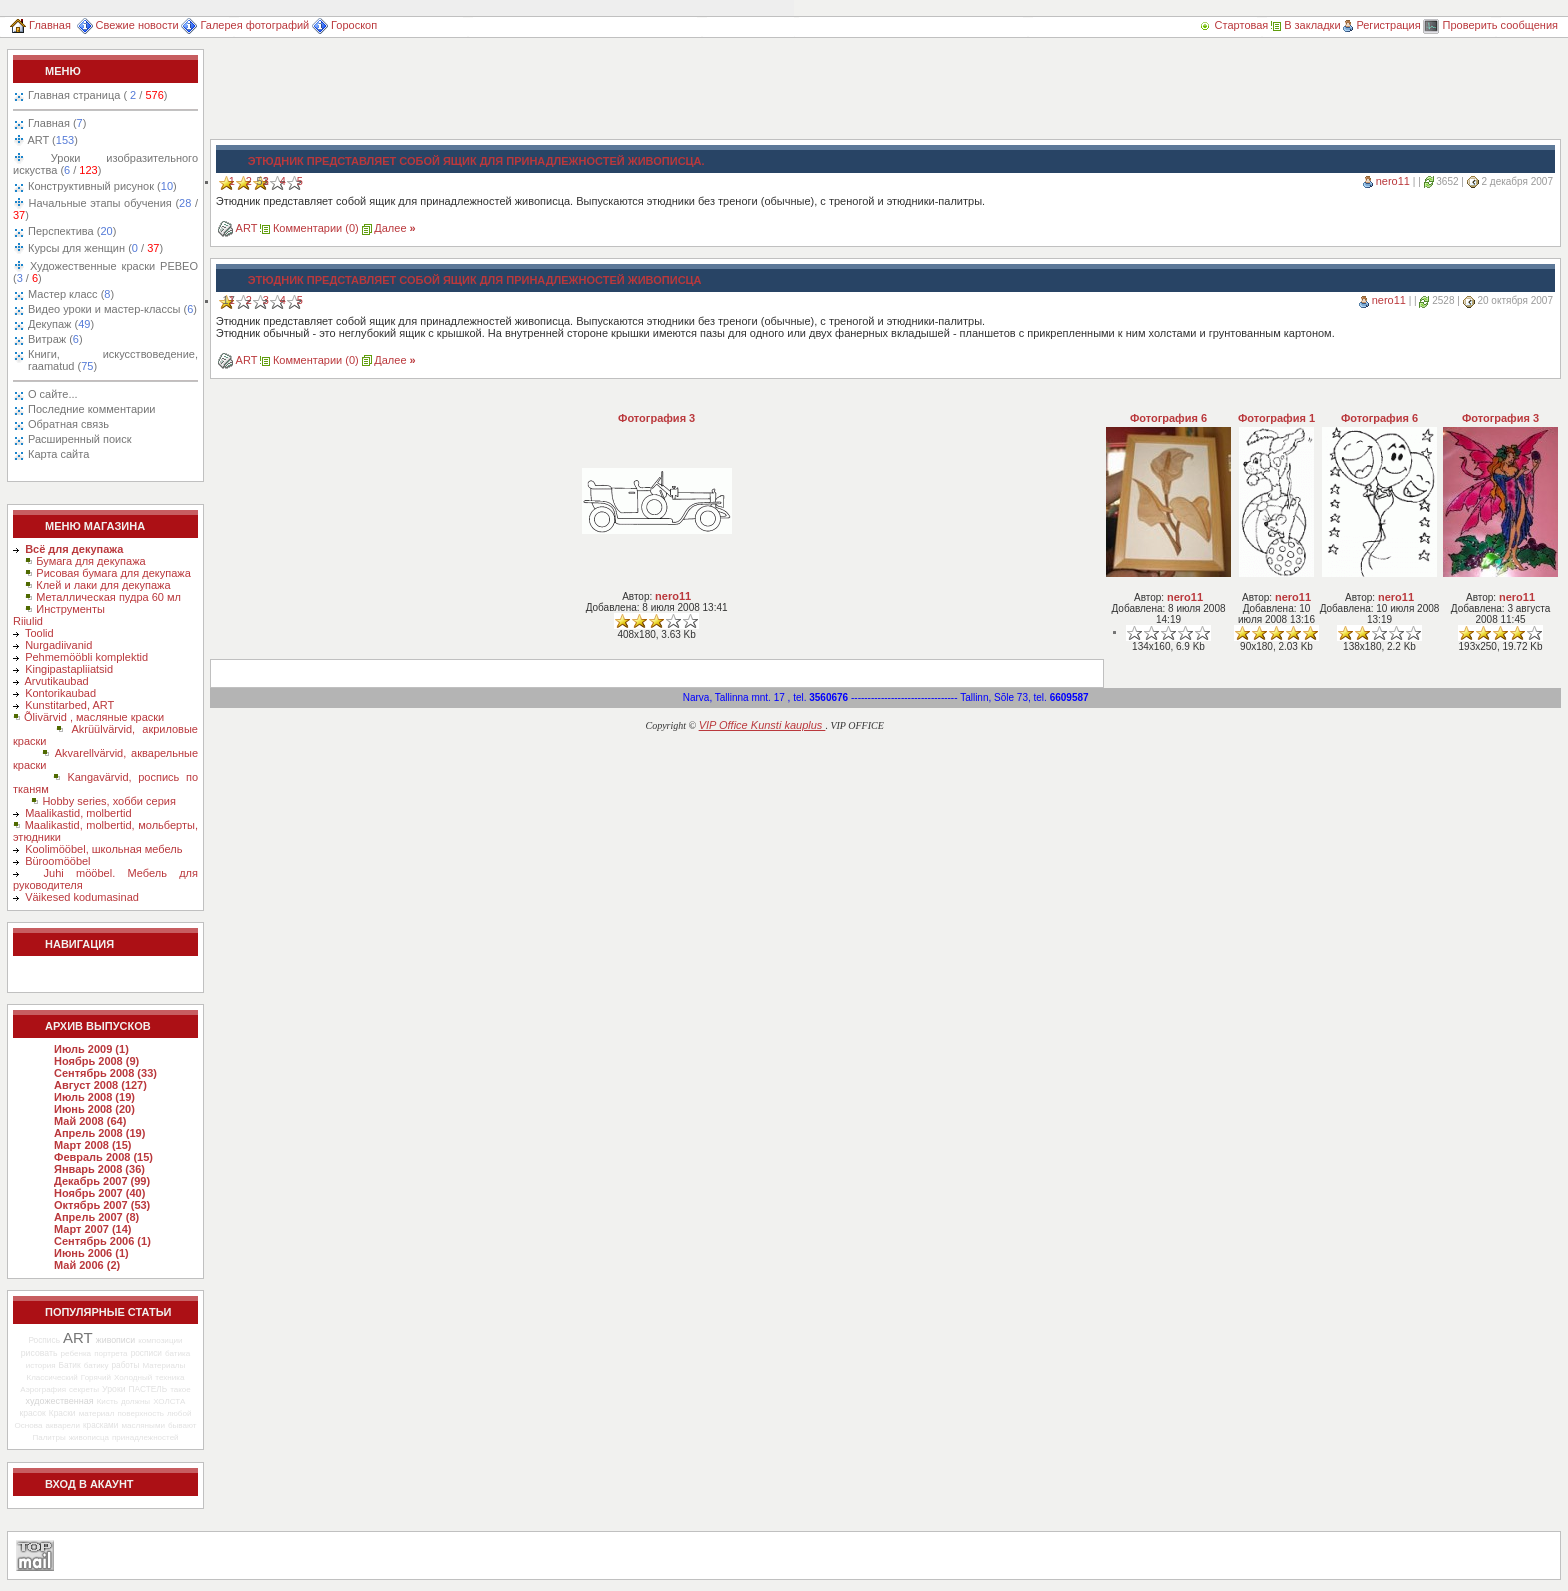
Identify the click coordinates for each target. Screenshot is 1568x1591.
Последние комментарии (91, 409)
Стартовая (1235, 25)
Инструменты (70, 609)
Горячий (96, 1377)
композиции (160, 1340)
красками (100, 1425)
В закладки (1305, 25)
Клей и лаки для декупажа (103, 585)
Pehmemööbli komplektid (86, 657)
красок (33, 1413)
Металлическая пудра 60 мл (108, 597)
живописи (115, 1340)
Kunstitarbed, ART (69, 705)
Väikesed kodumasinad (82, 897)
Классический (51, 1377)
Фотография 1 (1276, 418)
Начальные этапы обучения (105, 209)
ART (51, 140)
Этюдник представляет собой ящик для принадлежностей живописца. (476, 161)
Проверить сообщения (1490, 25)
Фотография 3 (656, 418)
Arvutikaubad (57, 681)
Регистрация (1381, 25)
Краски (62, 1413)
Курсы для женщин (94, 248)
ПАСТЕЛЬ (148, 1389)
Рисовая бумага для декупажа (113, 573)
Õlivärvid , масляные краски (94, 717)
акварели (63, 1425)
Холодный (133, 1377)
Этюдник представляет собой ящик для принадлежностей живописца (475, 280)
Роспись (44, 1340)
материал (97, 1413)
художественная (60, 1401)
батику (96, 1365)
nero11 (1393, 181)
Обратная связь (68, 424)
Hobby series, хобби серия (108, 801)
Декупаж (61, 324)
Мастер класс (71, 294)
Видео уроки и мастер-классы (112, 309)
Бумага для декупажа (90, 561)
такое (180, 1389)
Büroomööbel (57, 861)
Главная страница (97, 95)
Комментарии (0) (316, 228)
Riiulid (28, 621)
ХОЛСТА (169, 1401)
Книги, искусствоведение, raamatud (113, 360)
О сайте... (53, 394)
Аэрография (43, 1389)
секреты (84, 1389)
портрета (110, 1353)
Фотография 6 (1168, 418)
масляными (143, 1425)
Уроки (113, 1389)
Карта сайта (58, 454)
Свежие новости (128, 25)
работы (126, 1365)
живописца (89, 1437)
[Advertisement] (574, 94)
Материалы (163, 1365)
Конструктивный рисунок (102, 186)
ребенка (75, 1353)
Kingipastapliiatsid (69, 669)
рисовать (39, 1353)
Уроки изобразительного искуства (105, 164)
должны (135, 1401)
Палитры (48, 1437)
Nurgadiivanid (58, 645)
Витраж (55, 339)
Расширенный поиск (80, 439)
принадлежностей (145, 1437)
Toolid (39, 633)
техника (169, 1377)
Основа (29, 1425)
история (41, 1365)
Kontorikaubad (60, 693)
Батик (70, 1365)
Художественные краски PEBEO (105, 272)
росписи (146, 1353)
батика (177, 1353)
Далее (394, 228)
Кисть (107, 1401)
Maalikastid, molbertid (78, 813)
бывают (182, 1425)
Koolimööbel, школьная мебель (103, 849)
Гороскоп (344, 25)
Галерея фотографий (245, 25)
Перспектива (72, 231)
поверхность (141, 1413)
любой (179, 1413)
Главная (40, 25)
